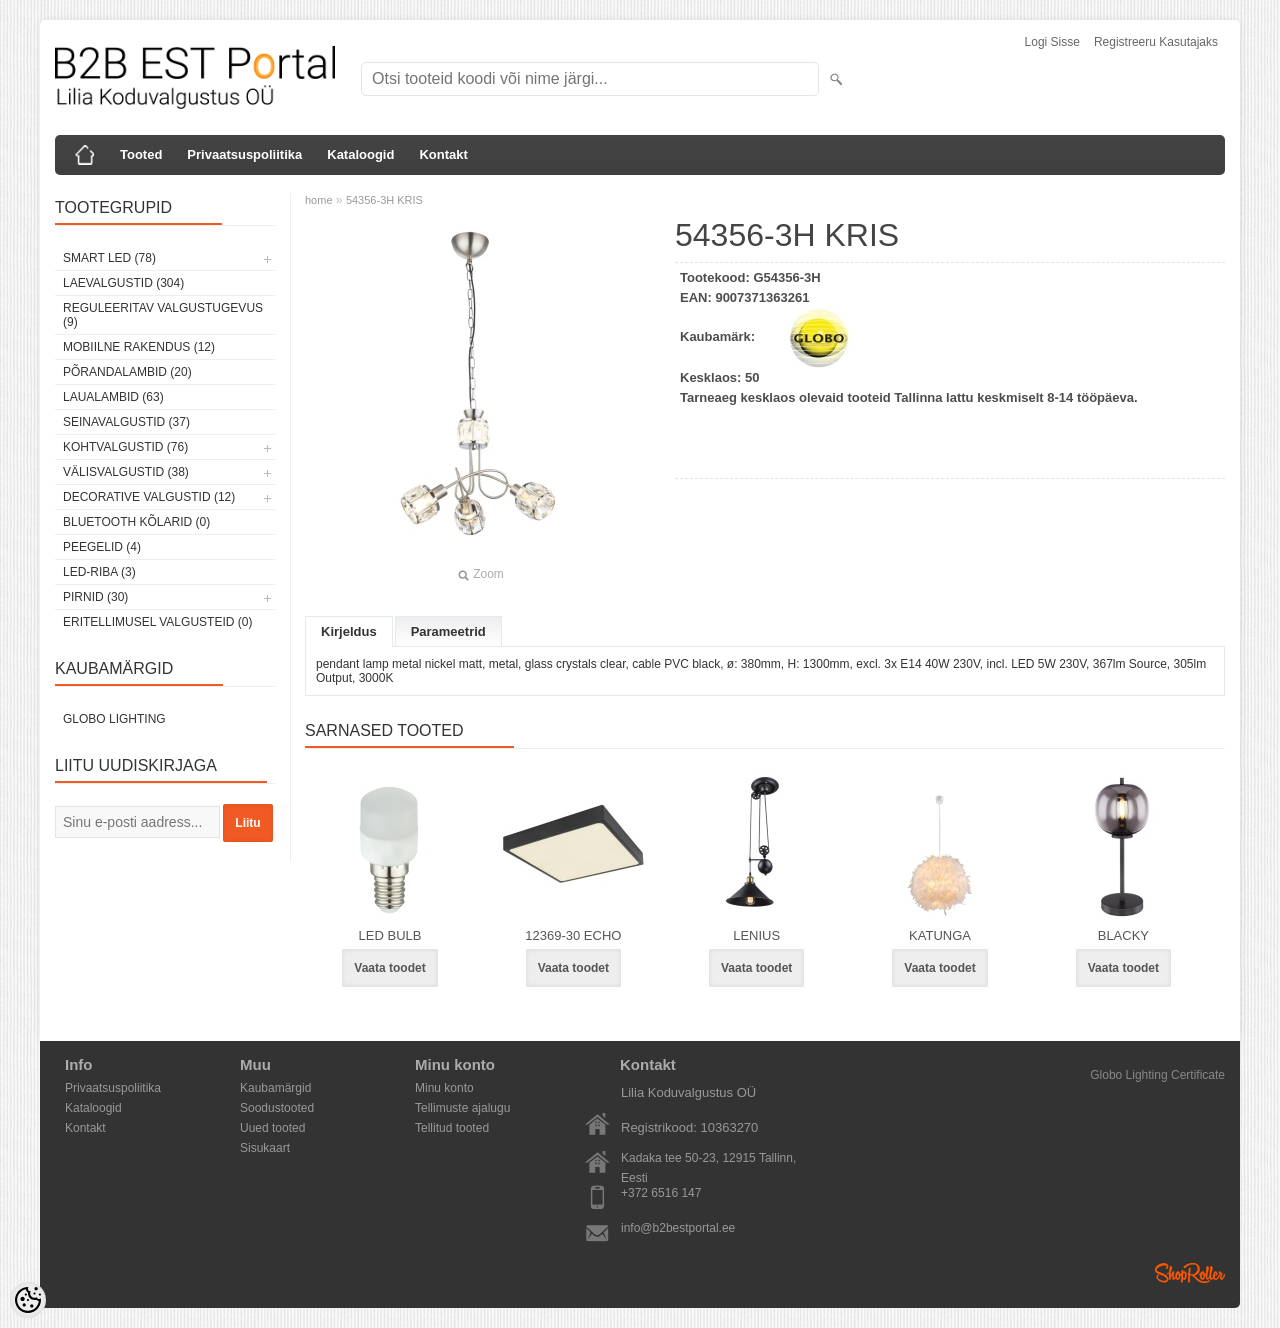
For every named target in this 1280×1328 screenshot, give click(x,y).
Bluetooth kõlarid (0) (136, 522)
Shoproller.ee (1190, 1273)
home (319, 200)
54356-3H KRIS (384, 200)
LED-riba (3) (99, 572)
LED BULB (390, 935)
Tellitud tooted (452, 1128)
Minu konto (444, 1088)
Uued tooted (272, 1128)
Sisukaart (265, 1148)
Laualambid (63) (113, 397)
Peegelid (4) (102, 547)
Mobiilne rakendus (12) (139, 347)
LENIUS (756, 935)
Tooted (141, 154)
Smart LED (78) (109, 258)
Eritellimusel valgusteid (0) (157, 622)
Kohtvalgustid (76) (125, 447)
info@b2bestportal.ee (678, 1228)
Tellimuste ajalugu (462, 1108)
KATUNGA (940, 935)
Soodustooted (277, 1108)
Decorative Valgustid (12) (149, 497)
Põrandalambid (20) (127, 372)
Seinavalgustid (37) (126, 422)
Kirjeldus (349, 631)
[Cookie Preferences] (28, 1300)
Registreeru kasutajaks (1156, 42)
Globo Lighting (114, 719)
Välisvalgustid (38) (126, 472)
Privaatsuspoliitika (244, 154)
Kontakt (443, 154)
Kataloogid (360, 154)
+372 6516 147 (661, 1193)
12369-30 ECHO (573, 935)
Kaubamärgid (275, 1088)
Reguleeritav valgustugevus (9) (163, 315)
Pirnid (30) (95, 597)
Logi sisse (1052, 42)
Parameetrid (448, 631)
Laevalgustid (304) (123, 283)
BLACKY (1123, 935)
